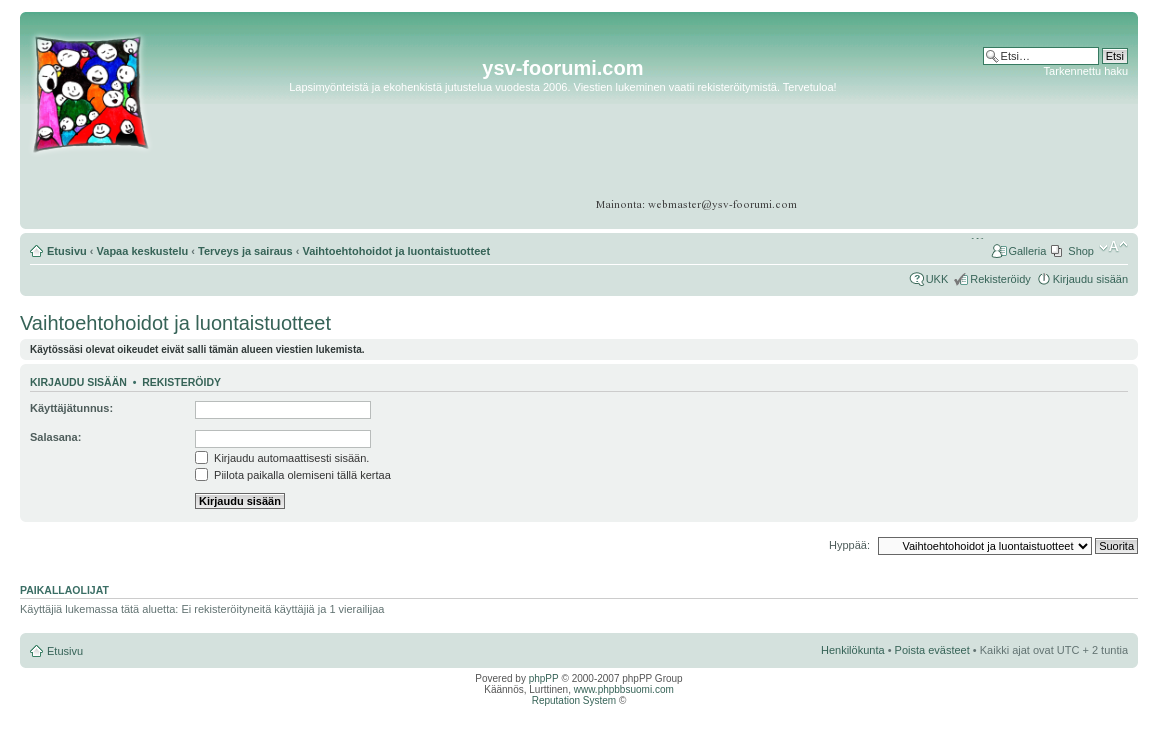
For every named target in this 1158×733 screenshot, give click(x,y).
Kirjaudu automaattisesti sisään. (282, 458)
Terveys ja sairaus (245, 251)
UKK (937, 279)
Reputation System (574, 700)
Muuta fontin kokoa (1113, 247)
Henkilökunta (853, 650)
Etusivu (67, 251)
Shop (1081, 251)
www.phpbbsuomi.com (624, 689)
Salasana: (55, 437)
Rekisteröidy (1000, 279)
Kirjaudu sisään (1090, 279)
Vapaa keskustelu (143, 251)
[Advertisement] (1050, 139)
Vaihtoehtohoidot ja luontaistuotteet (396, 251)
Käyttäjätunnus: (71, 408)
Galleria (1027, 251)
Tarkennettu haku (1086, 71)
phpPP (544, 678)
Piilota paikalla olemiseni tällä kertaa (293, 475)
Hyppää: (849, 545)
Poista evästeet (932, 650)
